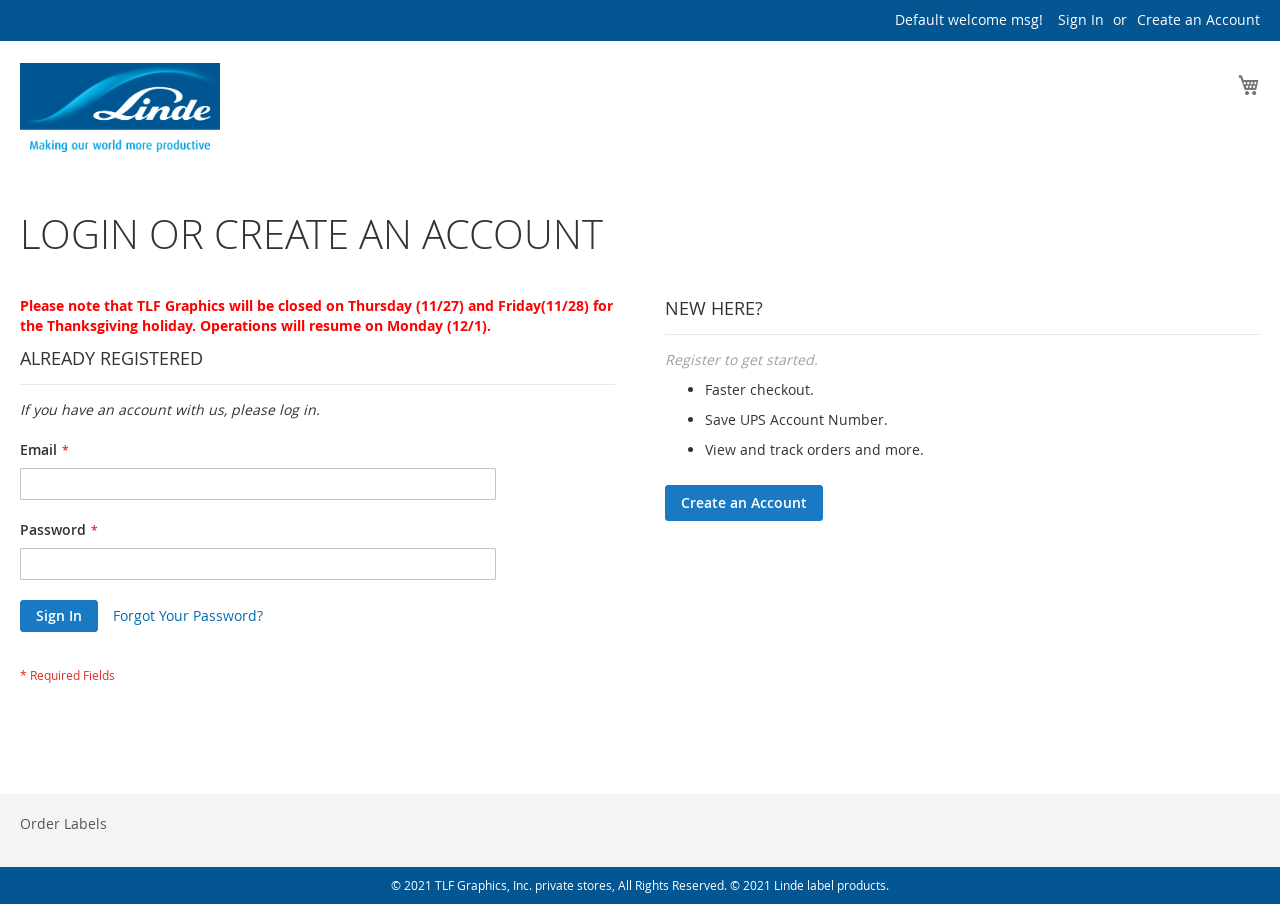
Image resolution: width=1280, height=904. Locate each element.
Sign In (1081, 19)
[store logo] (120, 112)
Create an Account (1198, 19)
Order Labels (63, 823)
